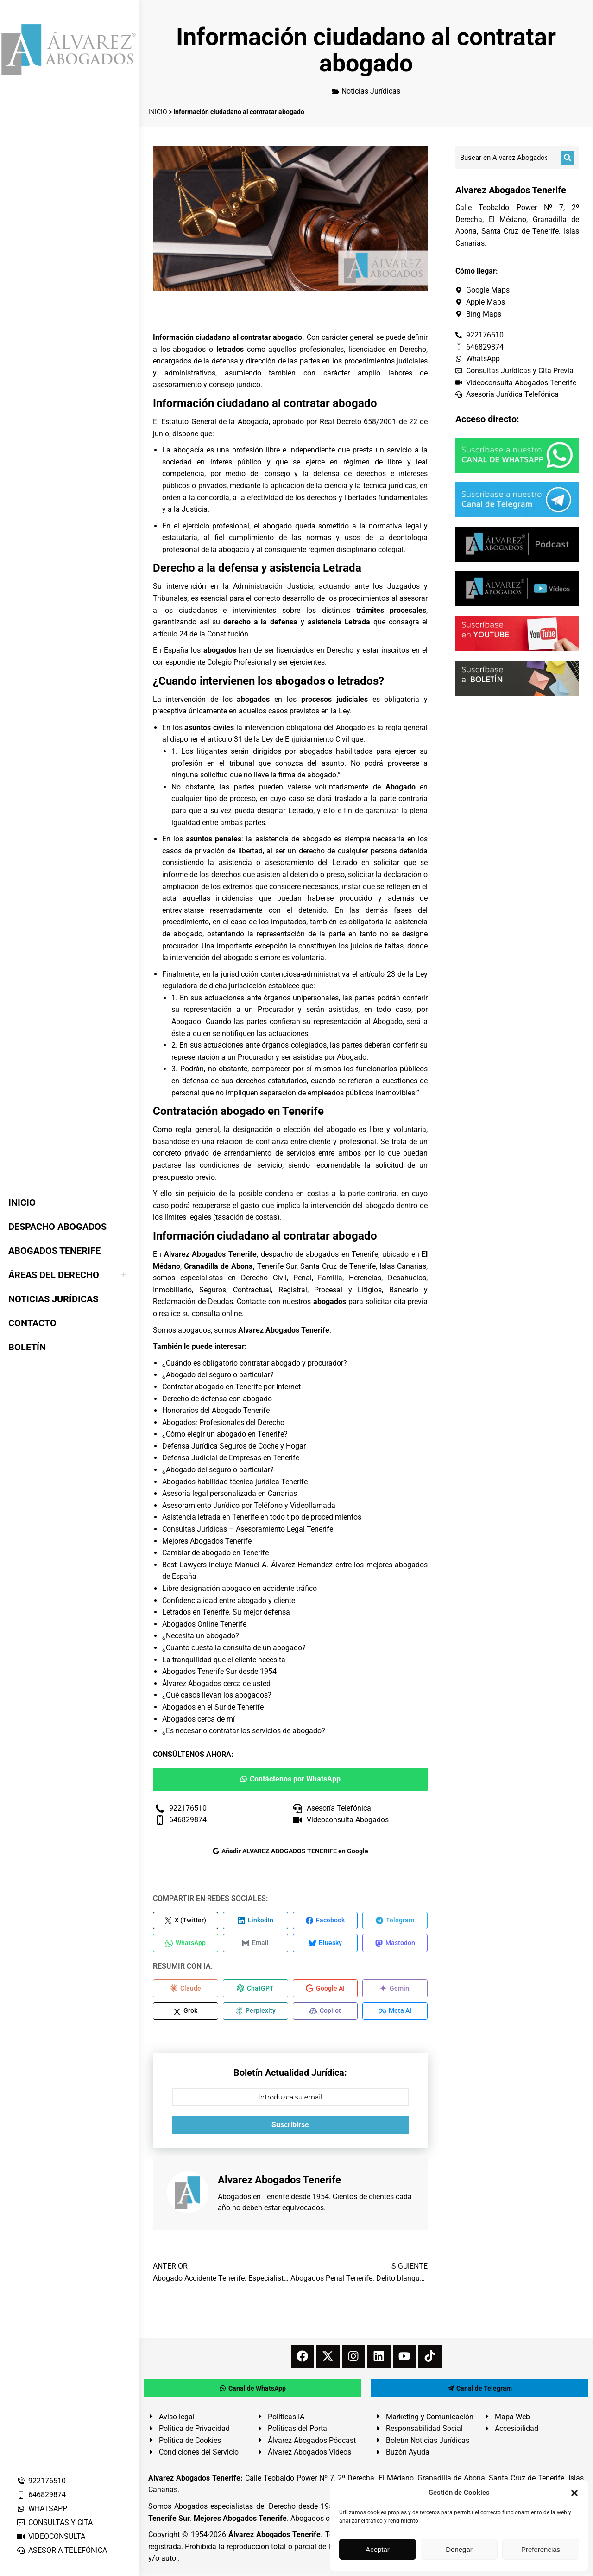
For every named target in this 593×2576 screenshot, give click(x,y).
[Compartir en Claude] (185, 1989)
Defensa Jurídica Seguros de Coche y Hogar (234, 1446)
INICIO (157, 111)
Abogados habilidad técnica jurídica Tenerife (235, 1481)
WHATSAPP (41, 2508)
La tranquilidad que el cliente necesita (223, 1659)
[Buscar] (567, 158)
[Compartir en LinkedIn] (255, 1921)
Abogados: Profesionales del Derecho (223, 1422)
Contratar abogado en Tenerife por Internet (231, 1386)
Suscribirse (290, 2127)
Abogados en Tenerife (253, 2198)
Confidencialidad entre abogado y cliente (228, 1600)
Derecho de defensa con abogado (217, 1398)
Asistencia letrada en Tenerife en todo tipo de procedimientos (261, 1517)
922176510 (41, 2480)
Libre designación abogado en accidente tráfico (239, 1588)
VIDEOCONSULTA (50, 2536)
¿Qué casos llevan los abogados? (216, 1695)
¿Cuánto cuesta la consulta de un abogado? (234, 1647)
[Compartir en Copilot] (325, 2013)
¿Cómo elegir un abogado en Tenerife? (225, 1434)
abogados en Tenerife (342, 1254)
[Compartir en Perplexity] (255, 2013)
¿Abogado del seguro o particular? (218, 1374)
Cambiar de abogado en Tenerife (215, 1552)
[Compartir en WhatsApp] (185, 1944)
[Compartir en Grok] (185, 2013)
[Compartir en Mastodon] (395, 1944)
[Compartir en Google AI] (325, 1989)
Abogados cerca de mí (198, 1719)
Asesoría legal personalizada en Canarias (229, 1493)
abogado (277, 526)
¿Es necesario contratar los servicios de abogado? (243, 1730)
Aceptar (378, 2549)
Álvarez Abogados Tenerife (274, 2536)
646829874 (41, 2494)
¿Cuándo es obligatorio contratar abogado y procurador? (254, 1363)
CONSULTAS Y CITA (54, 2522)
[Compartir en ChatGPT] (255, 1989)
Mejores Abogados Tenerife (207, 1541)
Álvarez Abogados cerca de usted (216, 1683)
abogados (189, 349)
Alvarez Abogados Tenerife (283, 1330)
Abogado (388, 1021)
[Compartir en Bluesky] (325, 1944)
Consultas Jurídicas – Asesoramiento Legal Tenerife (247, 1529)
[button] (574, 2493)
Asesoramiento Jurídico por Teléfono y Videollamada (248, 1505)
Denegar (459, 2549)
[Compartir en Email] (255, 1944)
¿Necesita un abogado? (200, 1635)
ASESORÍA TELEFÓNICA (61, 2550)
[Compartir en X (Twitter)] (185, 1921)
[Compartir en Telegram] (395, 1921)
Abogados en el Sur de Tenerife (213, 1707)
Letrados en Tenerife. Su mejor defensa (226, 1612)
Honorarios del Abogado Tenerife (216, 1410)
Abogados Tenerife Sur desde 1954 (219, 1671)
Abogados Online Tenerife (204, 1624)
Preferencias (540, 2549)
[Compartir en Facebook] (325, 1921)
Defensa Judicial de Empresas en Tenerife (230, 1457)
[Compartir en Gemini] (395, 1989)
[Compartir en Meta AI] (395, 2013)
